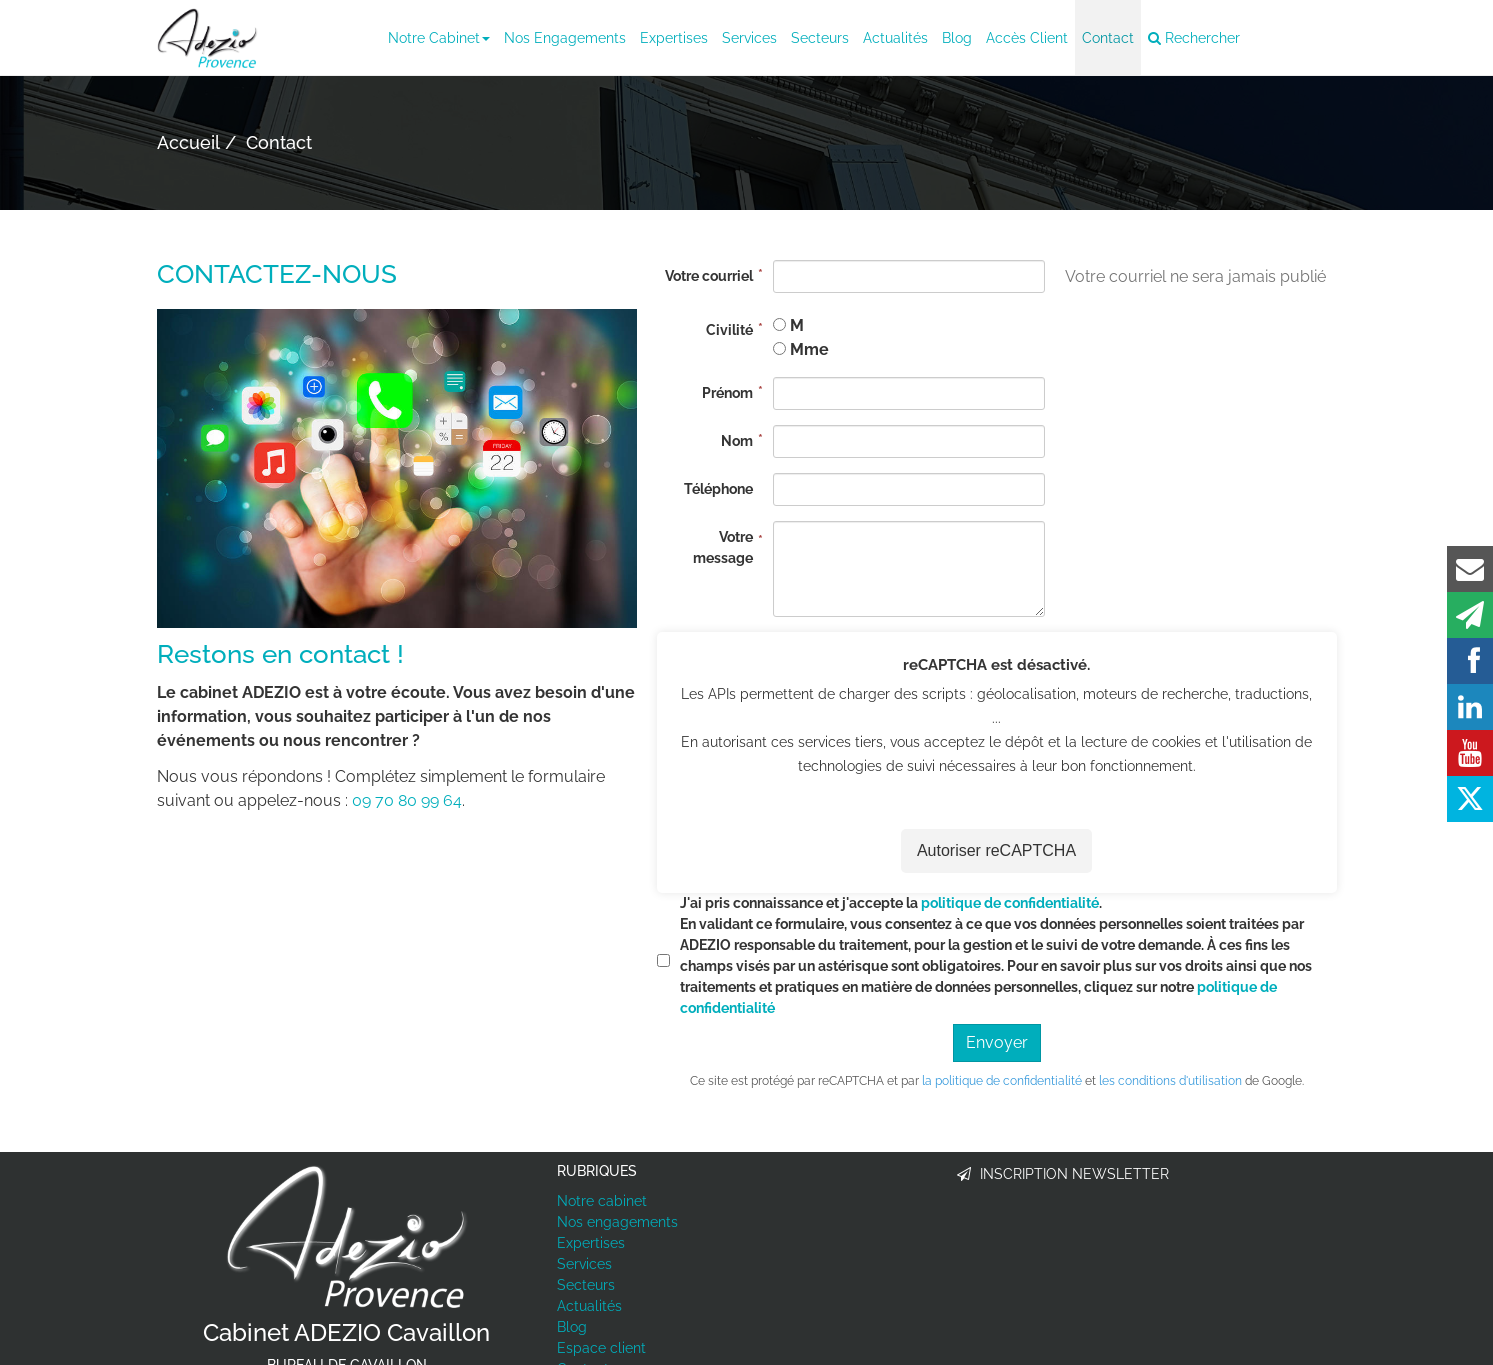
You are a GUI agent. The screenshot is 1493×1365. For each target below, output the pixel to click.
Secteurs (820, 38)
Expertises (674, 38)
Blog (957, 38)
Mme (809, 349)
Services (749, 38)
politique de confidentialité (1010, 903)
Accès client (1027, 38)
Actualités (895, 38)
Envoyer (997, 1042)
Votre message (723, 547)
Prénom (727, 393)
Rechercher (1194, 38)
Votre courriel (709, 276)
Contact (1108, 38)
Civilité (729, 330)
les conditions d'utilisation (1170, 1081)
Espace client (601, 1349)
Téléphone (718, 489)
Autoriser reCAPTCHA (996, 851)
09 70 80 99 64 (407, 800)
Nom (737, 441)
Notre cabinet (439, 38)
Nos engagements (565, 38)
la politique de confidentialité (1002, 1081)
